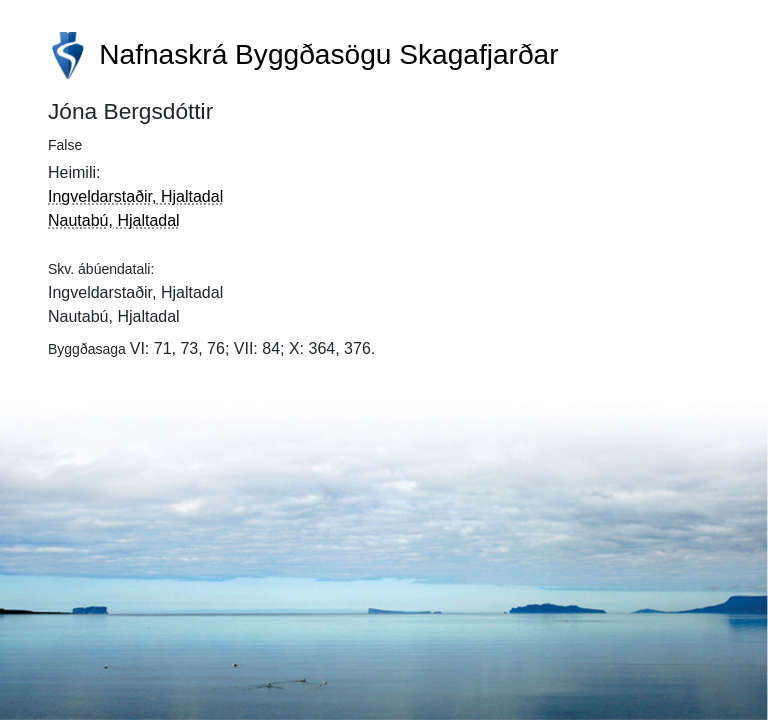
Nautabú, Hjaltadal (114, 220)
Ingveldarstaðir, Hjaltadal (135, 196)
